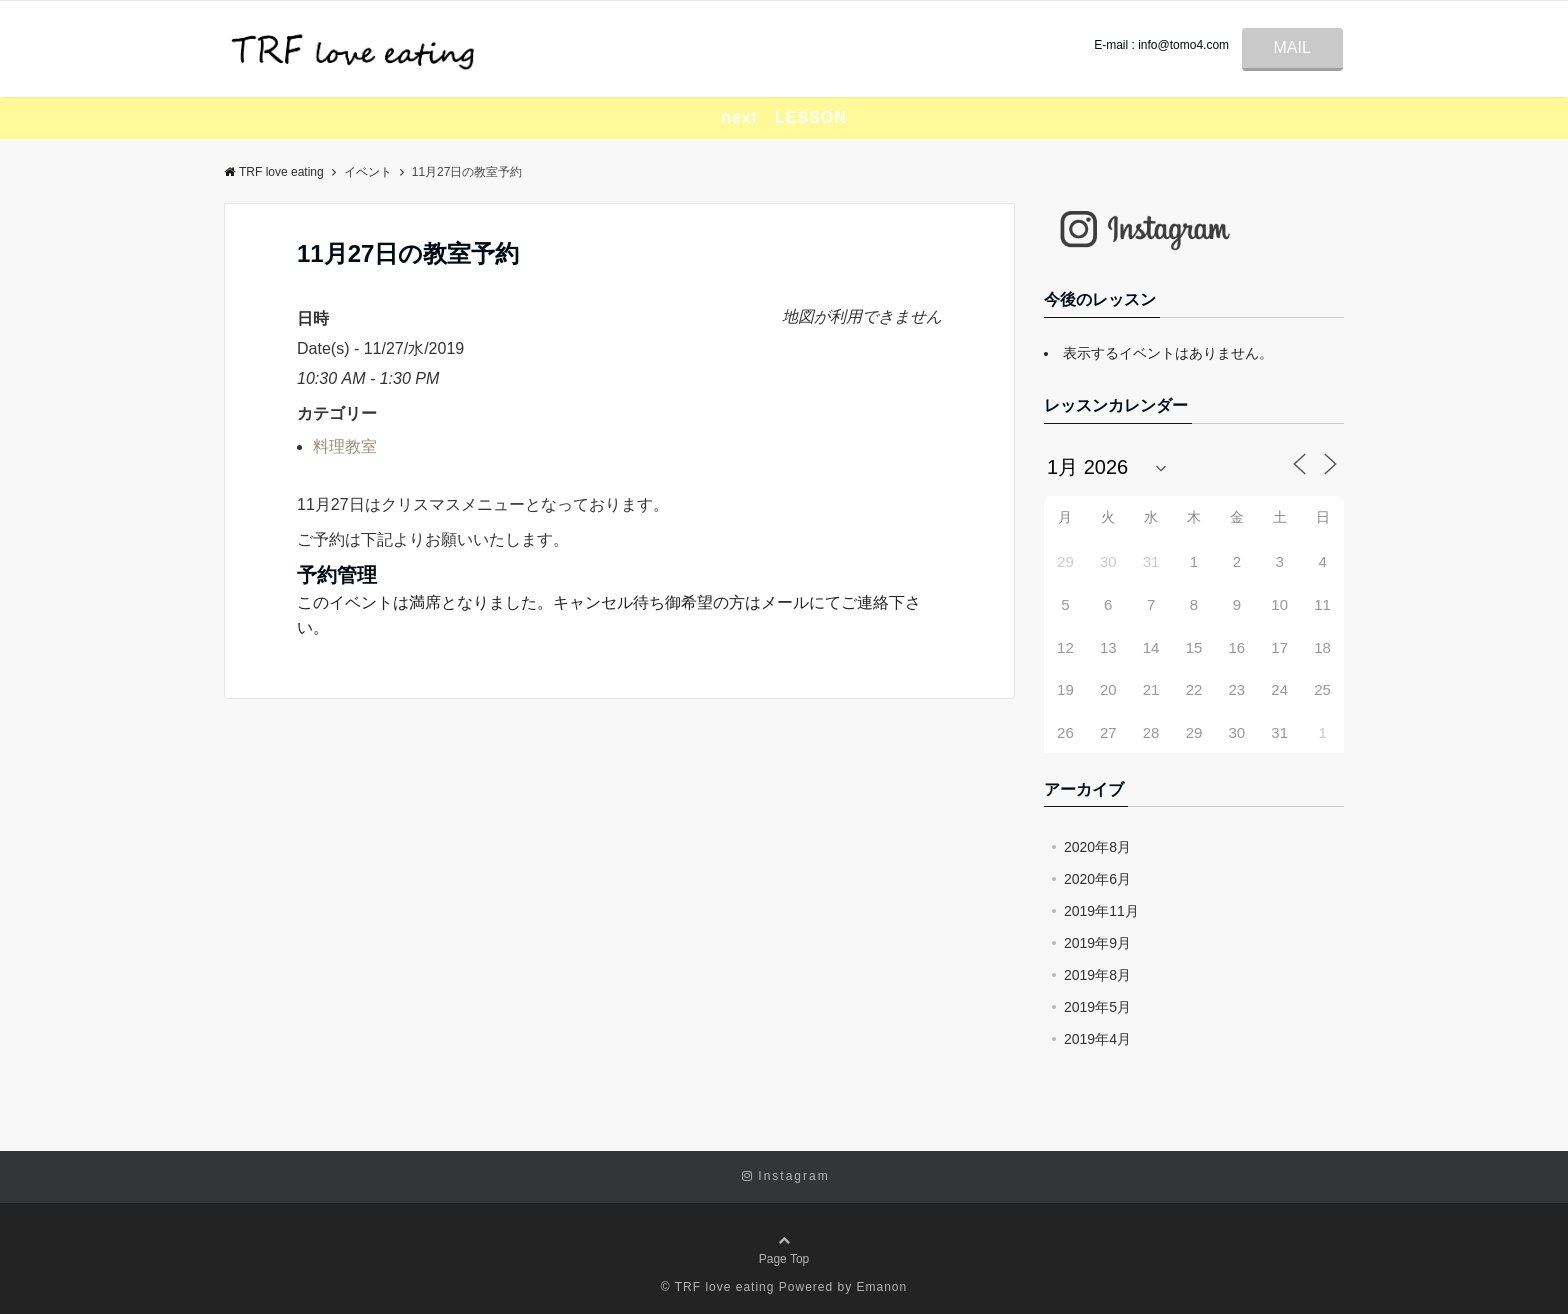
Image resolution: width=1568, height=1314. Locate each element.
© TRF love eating (718, 1287)
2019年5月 (1097, 1007)
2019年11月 (1101, 911)
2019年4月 (1097, 1039)
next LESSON (784, 117)
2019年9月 (1097, 943)
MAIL (1292, 47)
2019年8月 (1097, 975)
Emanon (882, 1287)
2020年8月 (1097, 847)
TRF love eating (274, 172)
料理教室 (345, 446)
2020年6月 (1097, 879)
